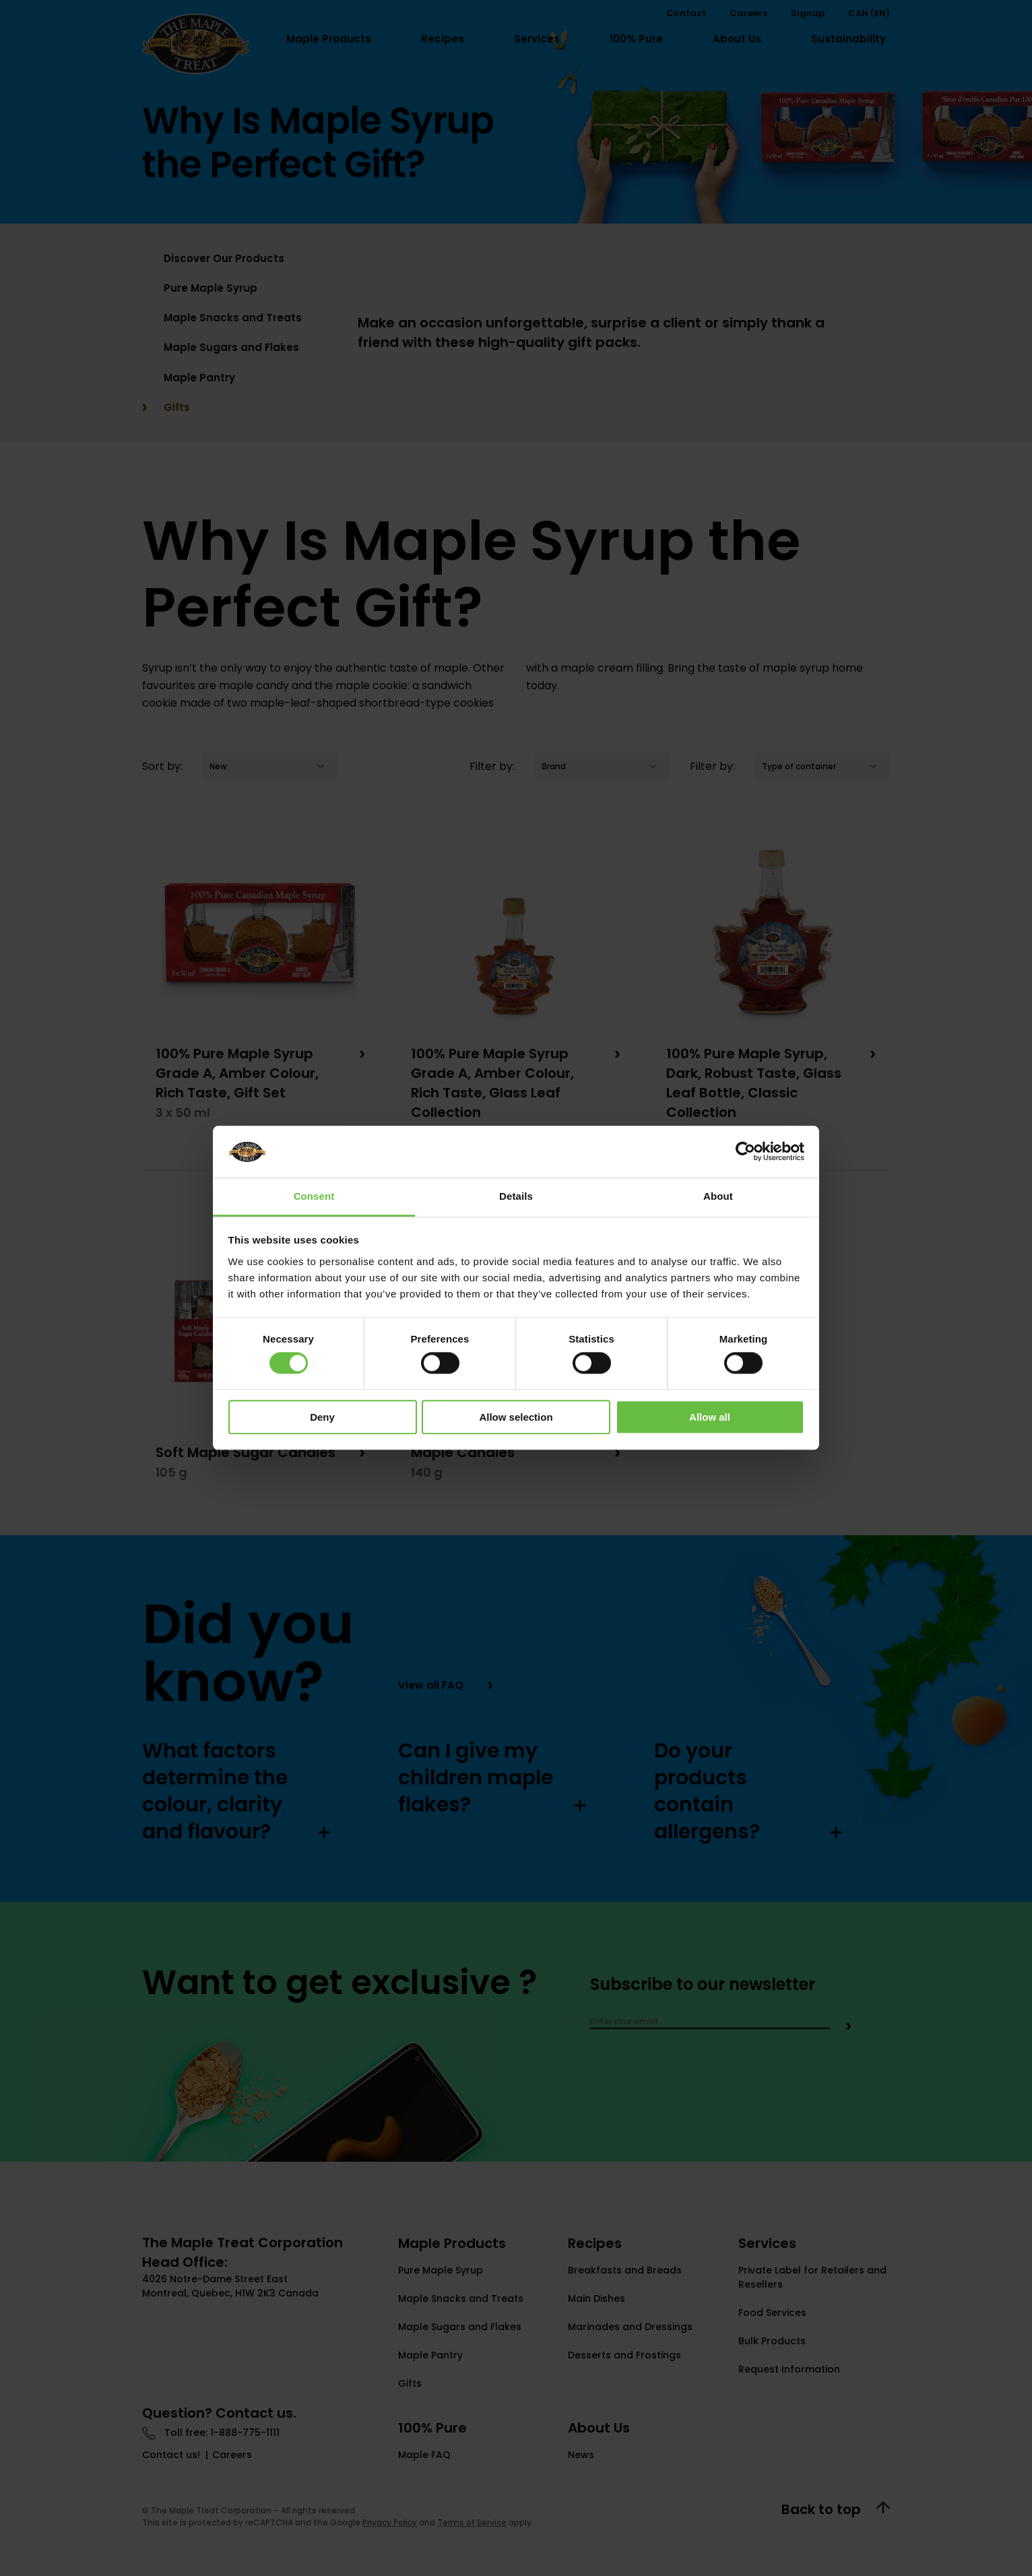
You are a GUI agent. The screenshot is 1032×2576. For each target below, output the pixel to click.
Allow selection (515, 1417)
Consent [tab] (314, 1196)
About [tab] (718, 1196)
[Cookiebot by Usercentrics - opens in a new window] (745, 1152)
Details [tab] (516, 1196)
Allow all (709, 1417)
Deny (322, 1417)
